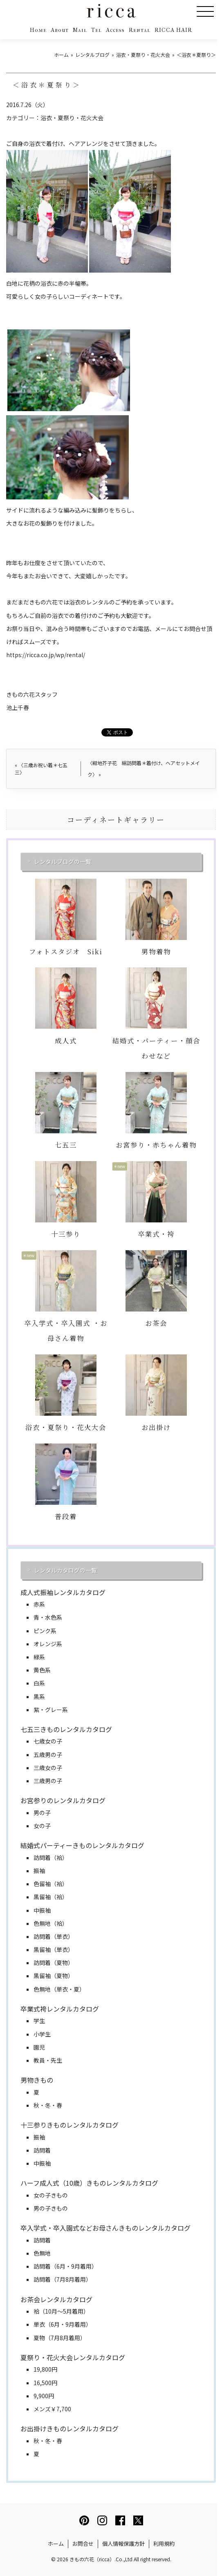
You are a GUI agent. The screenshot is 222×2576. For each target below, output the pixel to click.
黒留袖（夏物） (54, 1976)
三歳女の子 (48, 1768)
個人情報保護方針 (123, 2543)
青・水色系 (48, 1617)
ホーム (56, 2543)
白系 (39, 1683)
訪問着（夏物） (54, 1962)
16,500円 (45, 2383)
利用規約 (164, 2543)
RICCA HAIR (173, 30)
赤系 (39, 1604)
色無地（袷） (51, 1923)
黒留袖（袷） (51, 1897)
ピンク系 (45, 1631)
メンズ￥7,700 (52, 2409)
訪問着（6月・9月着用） (65, 2266)
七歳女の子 (48, 1741)
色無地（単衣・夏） (59, 1989)
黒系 (39, 1696)
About (60, 30)
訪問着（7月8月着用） (63, 2279)
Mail (80, 30)
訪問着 (42, 2150)
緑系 (39, 1657)
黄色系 (42, 1670)
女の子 (42, 1826)
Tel (96, 30)
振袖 (39, 1871)
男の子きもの (51, 2208)
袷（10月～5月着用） (61, 2311)
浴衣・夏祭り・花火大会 (71, 118)
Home (38, 30)
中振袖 (42, 1910)
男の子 (42, 1812)
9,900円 (44, 2396)
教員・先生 (48, 2060)
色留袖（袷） (51, 1884)
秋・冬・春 (48, 2105)
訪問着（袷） (51, 1857)
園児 (39, 2047)
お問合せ (83, 2543)
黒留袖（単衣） (54, 1949)
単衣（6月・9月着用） (63, 2324)
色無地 (42, 2253)
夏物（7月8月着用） (60, 2338)
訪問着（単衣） (54, 1936)
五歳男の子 (48, 1754)
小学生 (42, 2034)
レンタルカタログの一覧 (65, 1570)
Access (115, 30)
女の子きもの (51, 2195)
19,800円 (45, 2369)
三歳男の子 (48, 1781)
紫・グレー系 (51, 1709)
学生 (39, 2020)
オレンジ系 (48, 1644)
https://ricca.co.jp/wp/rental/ (45, 655)
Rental (139, 30)
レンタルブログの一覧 (62, 861)
